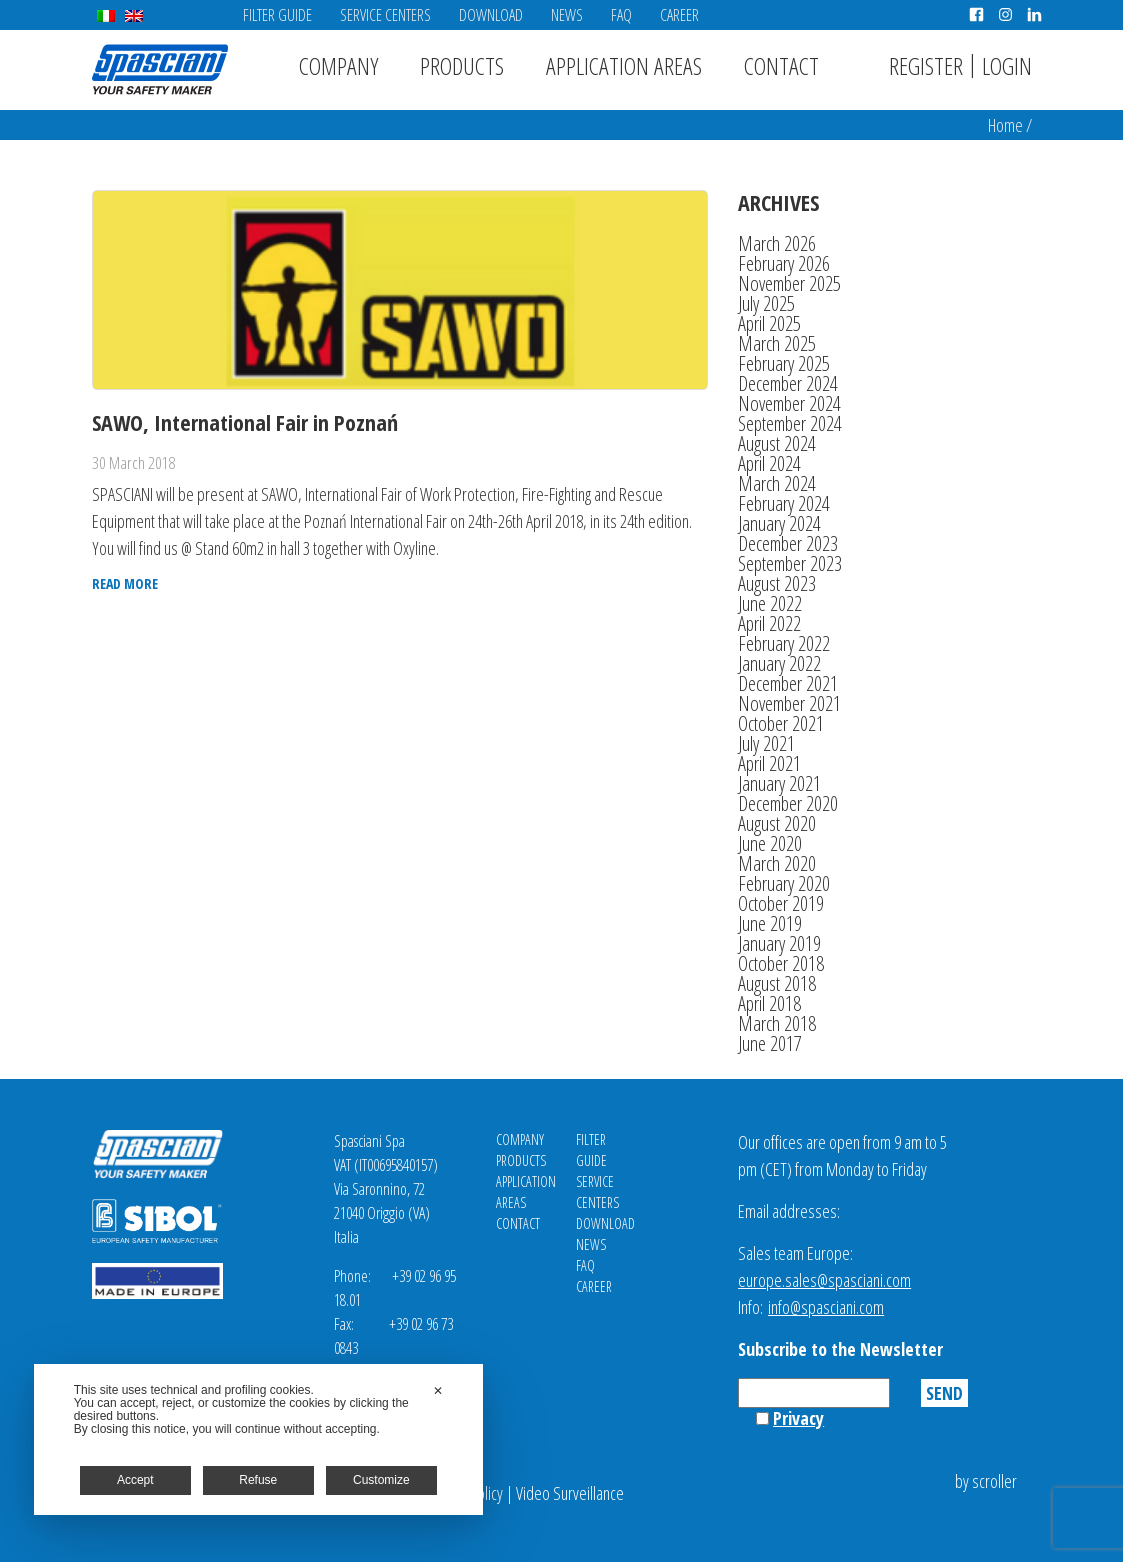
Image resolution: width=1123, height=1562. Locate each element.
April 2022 (769, 623)
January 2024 (779, 523)
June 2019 (770, 923)
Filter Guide (277, 15)
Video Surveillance (570, 1493)
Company (338, 65)
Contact (781, 65)
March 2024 (777, 483)
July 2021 (766, 743)
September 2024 (790, 423)
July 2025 (766, 303)
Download (491, 15)
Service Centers (385, 15)
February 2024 (784, 503)
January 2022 (779, 663)
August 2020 (777, 823)
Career (679, 15)
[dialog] (258, 1439)
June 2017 (770, 1043)
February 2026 (784, 263)
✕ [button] (438, 1391)
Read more (125, 584)
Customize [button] (381, 1480)
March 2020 (777, 863)
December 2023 (788, 543)
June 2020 (770, 843)
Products (462, 65)
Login (1007, 65)
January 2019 (779, 943)
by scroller (986, 1481)
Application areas (624, 65)
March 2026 (777, 243)
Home (1005, 125)
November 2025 (789, 283)
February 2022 (784, 643)
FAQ (621, 15)
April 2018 (769, 1003)
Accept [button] (135, 1480)
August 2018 (777, 983)
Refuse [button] (258, 1480)
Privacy (798, 1418)
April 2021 (769, 763)
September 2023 (790, 563)
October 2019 (781, 903)
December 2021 (788, 683)
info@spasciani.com (826, 1307)
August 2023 (777, 583)
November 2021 (789, 703)
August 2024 (777, 443)
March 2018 (777, 1023)
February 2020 (784, 883)
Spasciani (160, 69)
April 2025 (769, 323)
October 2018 (781, 963)
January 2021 (779, 783)
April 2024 (769, 463)
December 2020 (788, 803)
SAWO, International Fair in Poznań (245, 422)
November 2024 (789, 403)
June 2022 (770, 603)
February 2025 (784, 363)
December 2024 (788, 383)
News (567, 15)
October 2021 (781, 723)
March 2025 (777, 343)
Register (926, 65)
